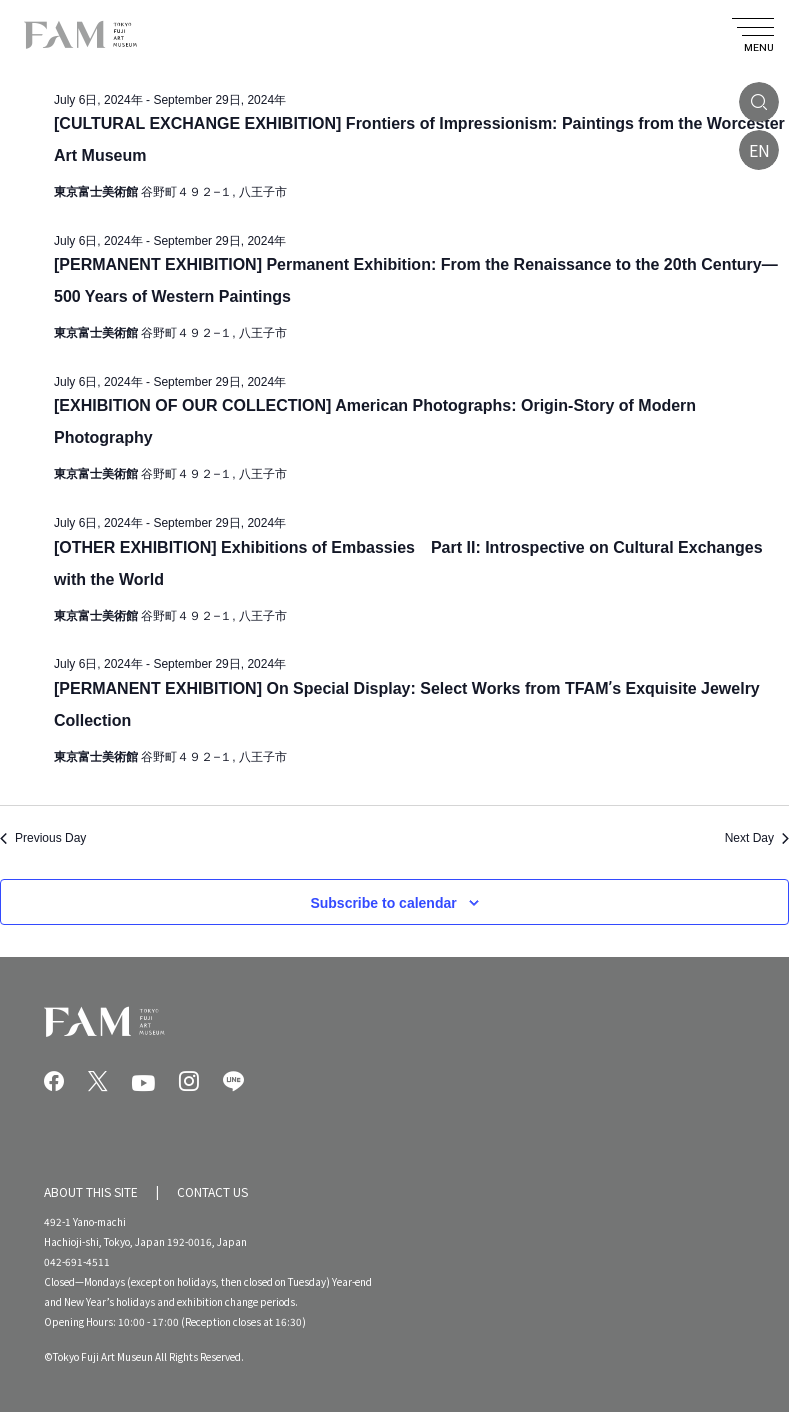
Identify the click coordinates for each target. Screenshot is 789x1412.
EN (759, 150)
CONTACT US (212, 1191)
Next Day (757, 838)
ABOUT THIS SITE (91, 1191)
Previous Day (43, 838)
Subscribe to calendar (383, 903)
